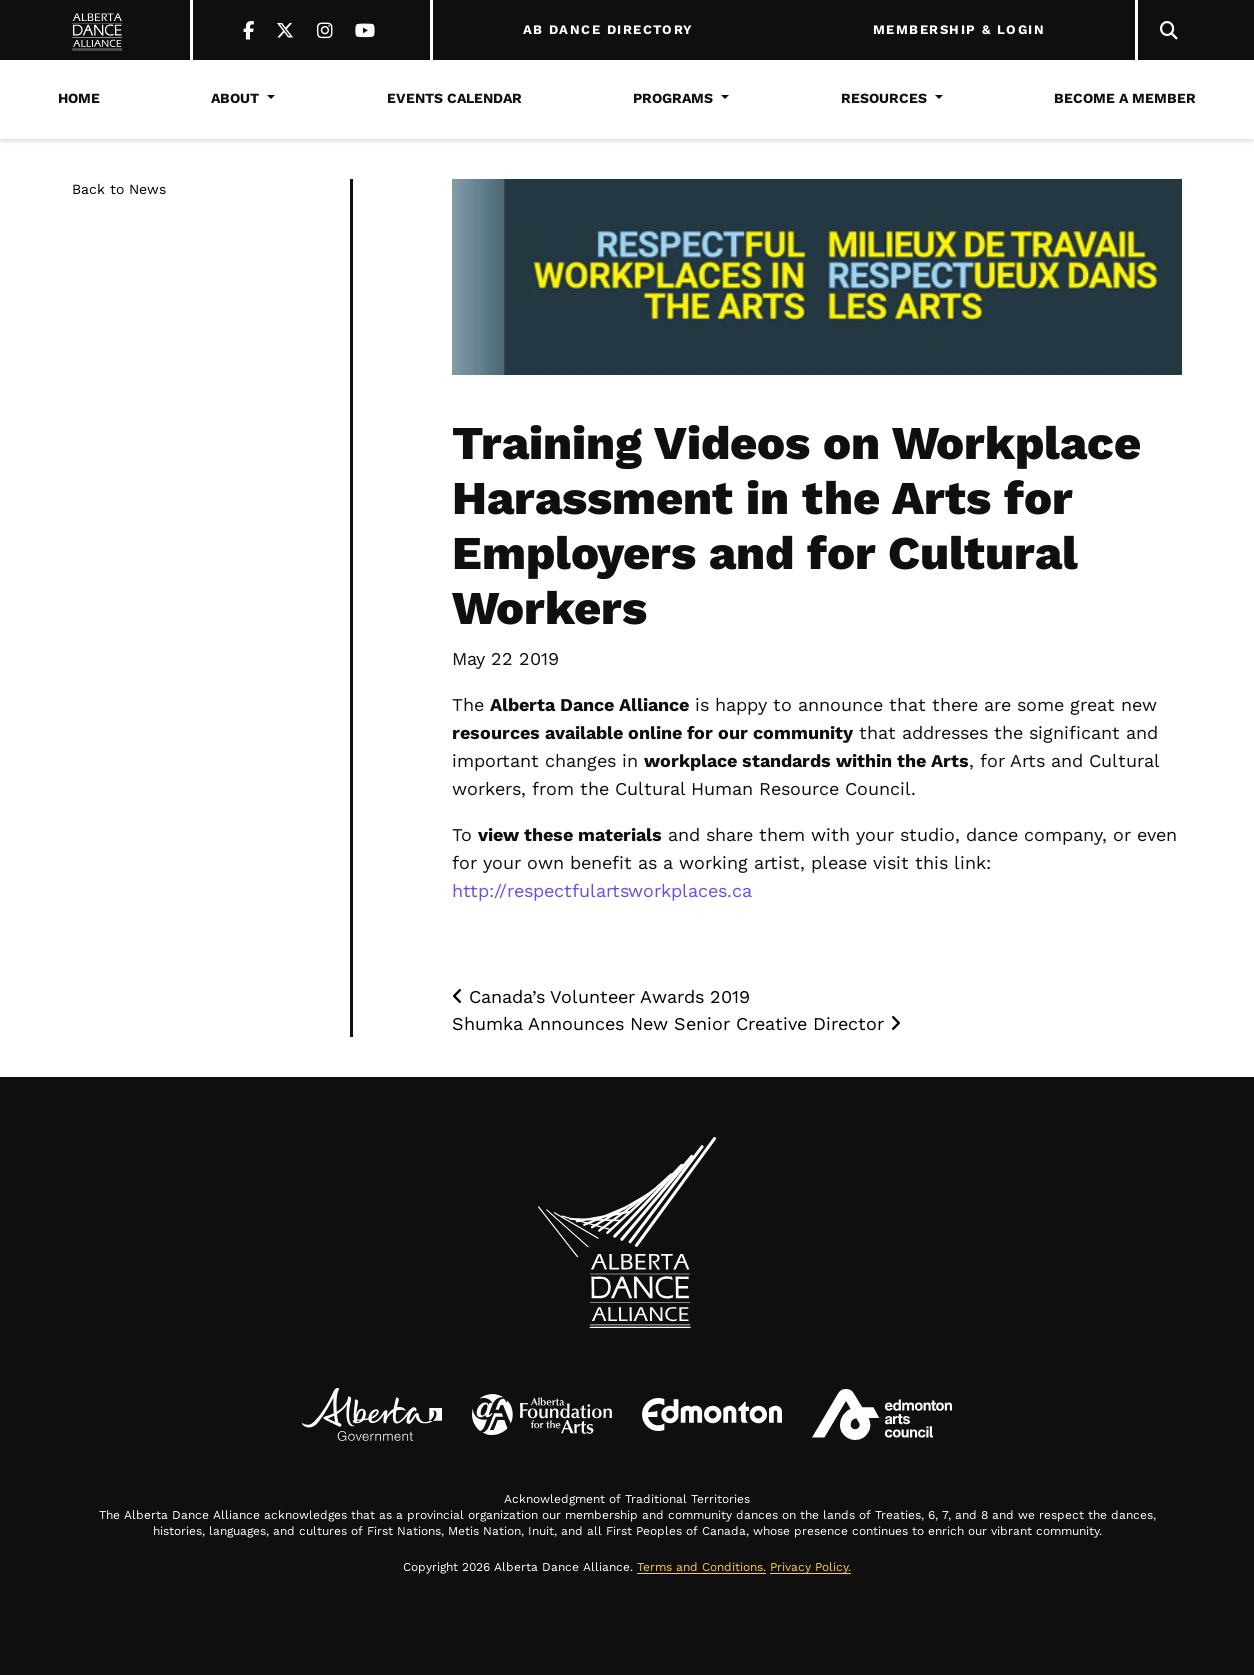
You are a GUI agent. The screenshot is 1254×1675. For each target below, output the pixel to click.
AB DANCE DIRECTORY (608, 30)
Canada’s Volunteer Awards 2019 (601, 996)
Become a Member (1125, 98)
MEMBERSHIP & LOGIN (959, 30)
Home (79, 98)
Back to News (119, 189)
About (235, 98)
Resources (884, 98)
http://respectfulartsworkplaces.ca (602, 890)
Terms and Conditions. (701, 1567)
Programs (673, 98)
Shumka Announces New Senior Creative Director (676, 1023)
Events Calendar (454, 98)
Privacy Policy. (810, 1567)
